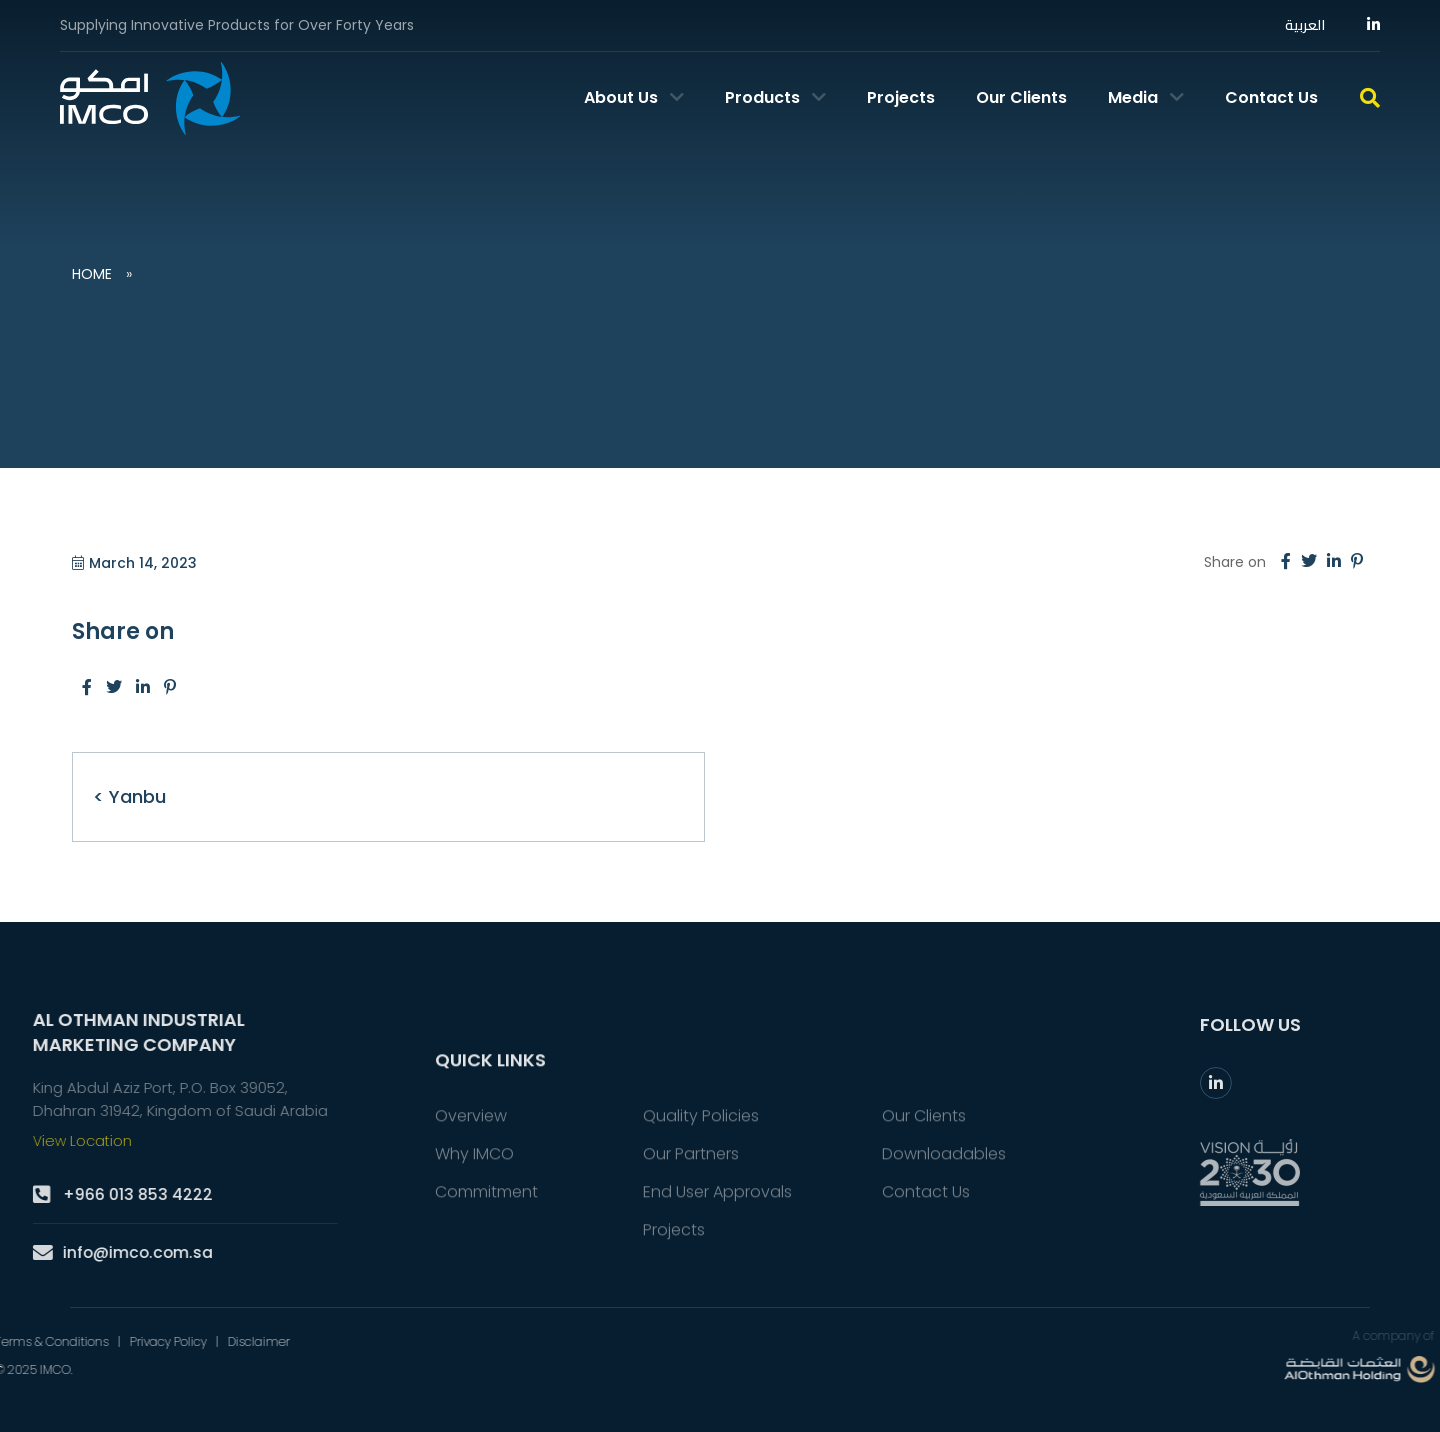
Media (1146, 97)
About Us (634, 97)
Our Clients (1021, 97)
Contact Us (1271, 97)
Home (92, 274)
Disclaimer (56, 1340)
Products (775, 97)
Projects (901, 97)
